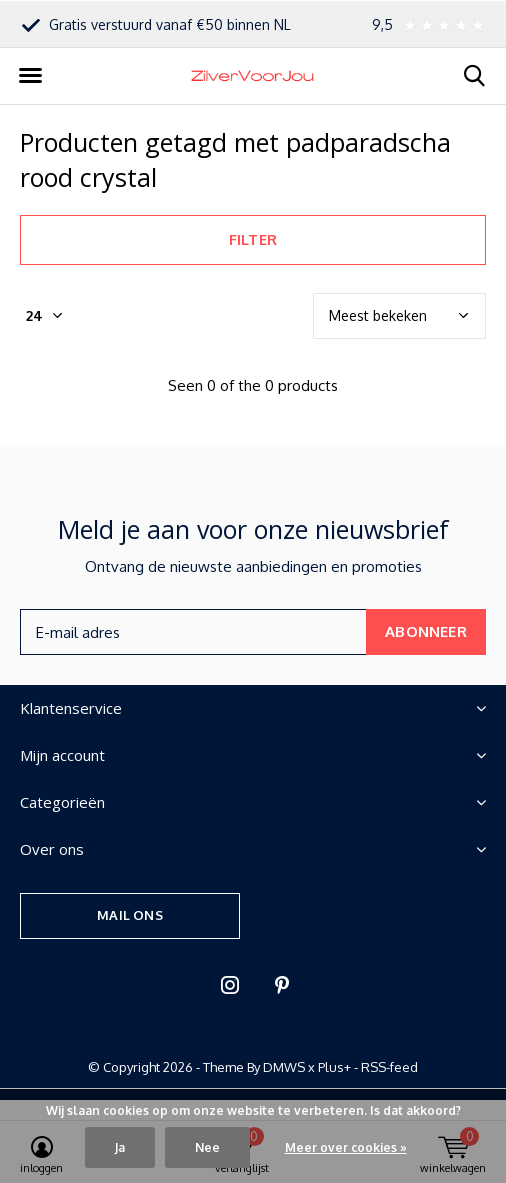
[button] (30, 76)
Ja (120, 1147)
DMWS (284, 1067)
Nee (207, 1147)
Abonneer (426, 631)
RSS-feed (389, 1067)
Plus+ (334, 1067)
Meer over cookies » (346, 1147)
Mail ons (129, 915)
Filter (253, 239)
